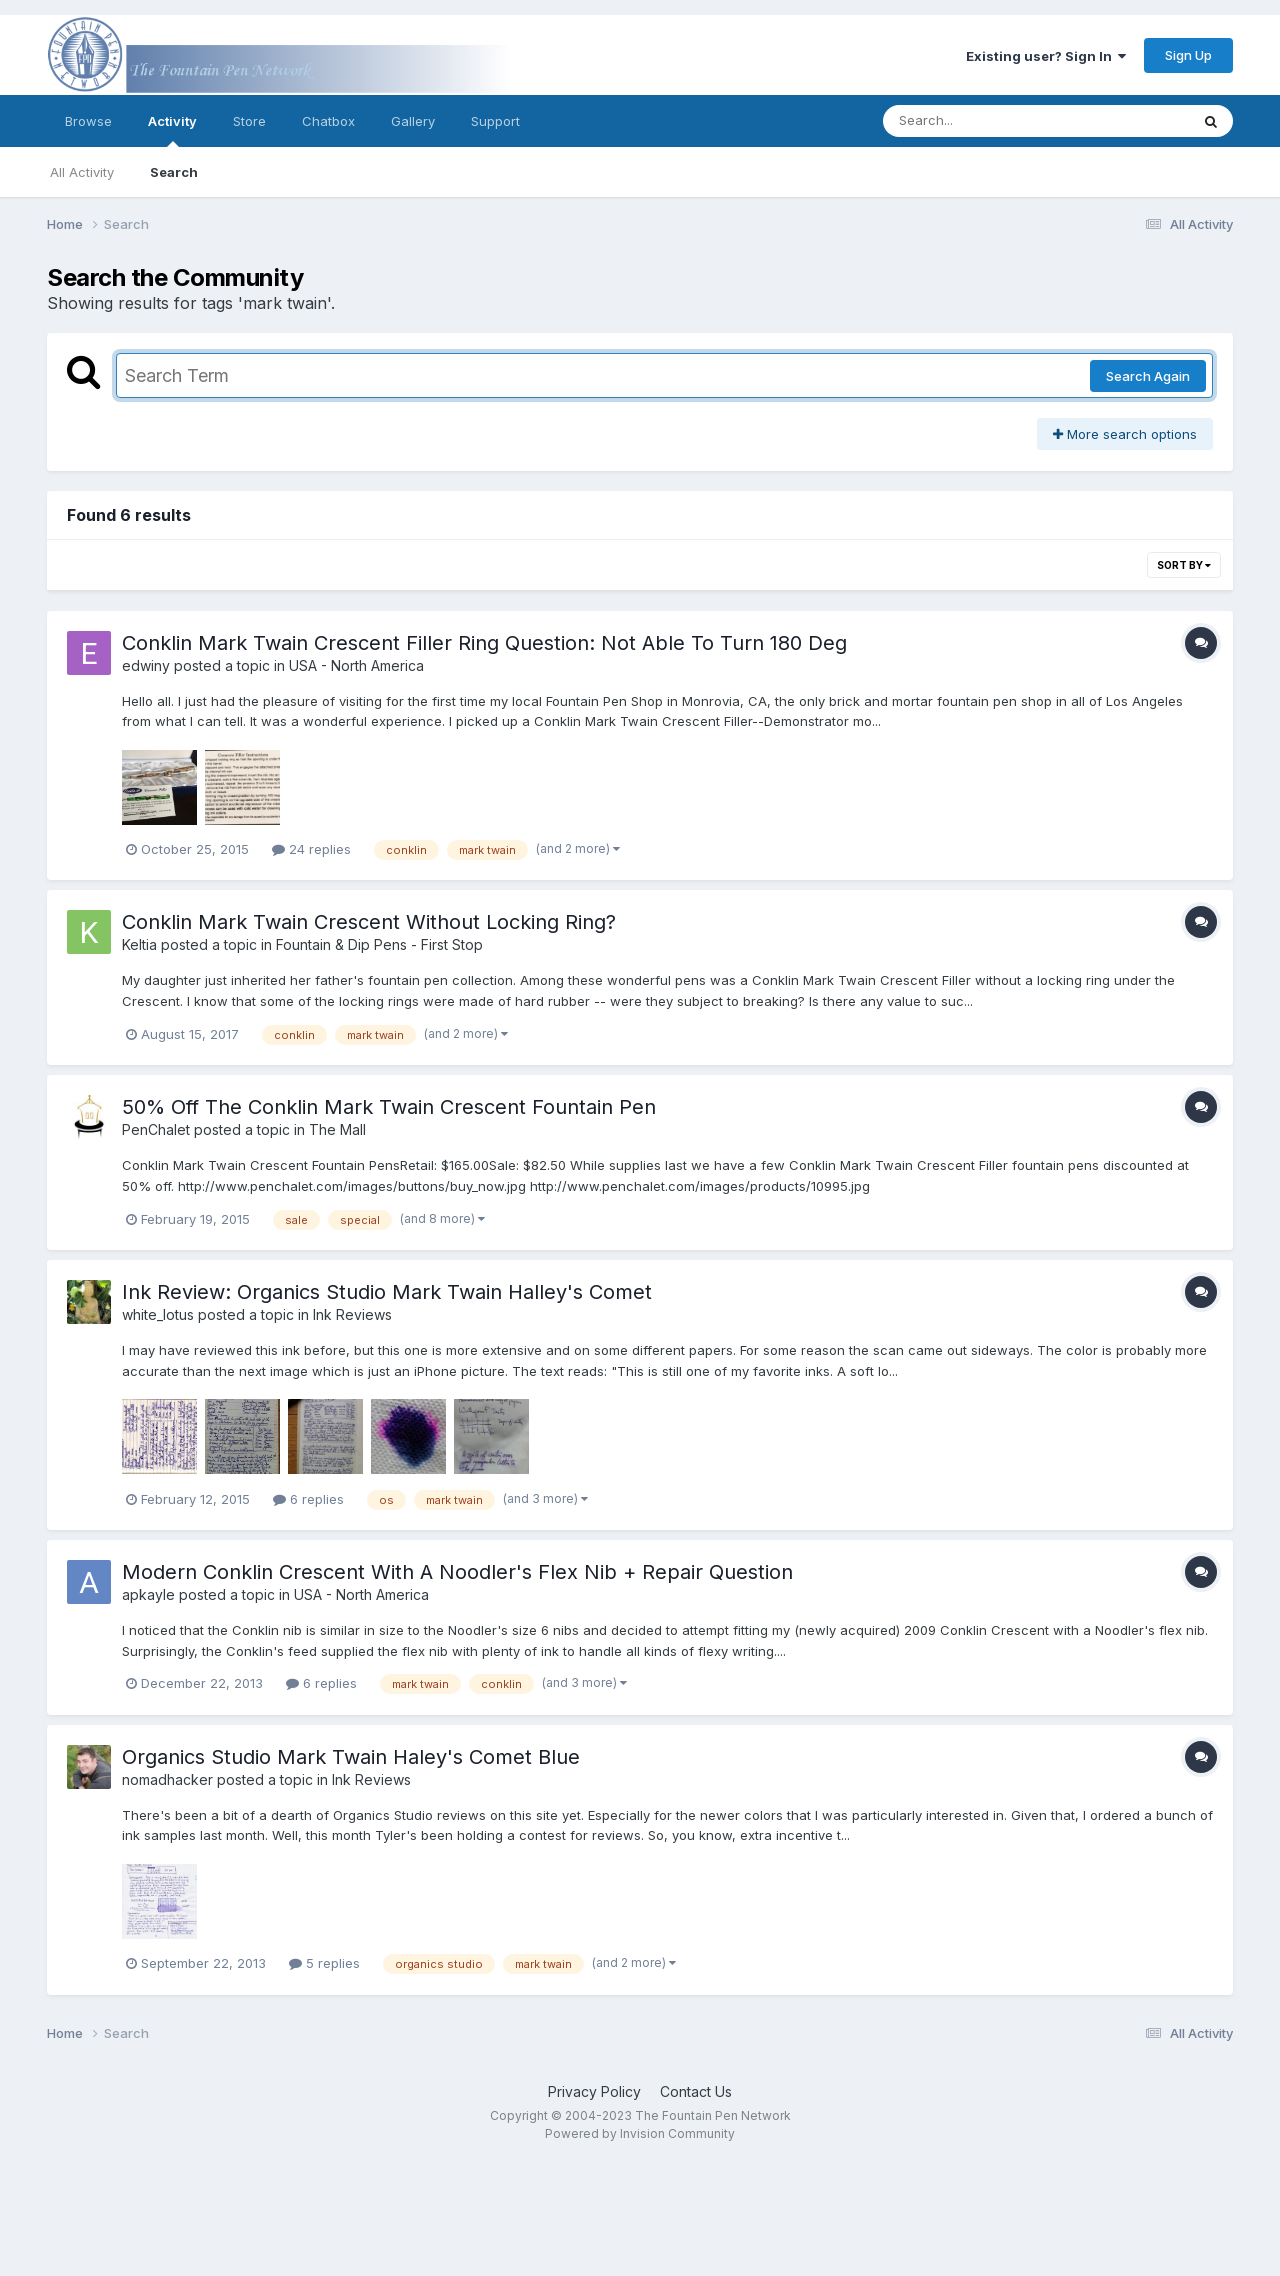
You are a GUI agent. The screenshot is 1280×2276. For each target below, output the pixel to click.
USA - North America (356, 665)
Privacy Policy (594, 2091)
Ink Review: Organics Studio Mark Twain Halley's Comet (387, 1292)
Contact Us (696, 2091)
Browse (88, 121)
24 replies (311, 849)
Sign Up (1188, 55)
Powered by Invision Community (640, 2133)
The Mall (337, 1129)
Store (249, 121)
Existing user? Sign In (1046, 56)
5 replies (324, 1963)
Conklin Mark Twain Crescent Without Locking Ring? (369, 922)
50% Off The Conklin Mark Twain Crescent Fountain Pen (389, 1107)
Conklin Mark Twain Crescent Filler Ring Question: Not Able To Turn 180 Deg (484, 643)
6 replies (308, 1499)
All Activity (82, 172)
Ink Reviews (352, 1314)
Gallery (413, 121)
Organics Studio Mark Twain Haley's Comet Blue (351, 1757)
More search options (1125, 434)
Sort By (1184, 565)
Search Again (1148, 376)
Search (174, 172)
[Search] (981, 121)
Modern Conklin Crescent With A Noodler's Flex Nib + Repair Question (457, 1572)
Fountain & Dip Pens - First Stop (379, 944)
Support (495, 121)
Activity (172, 130)
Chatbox (328, 121)
